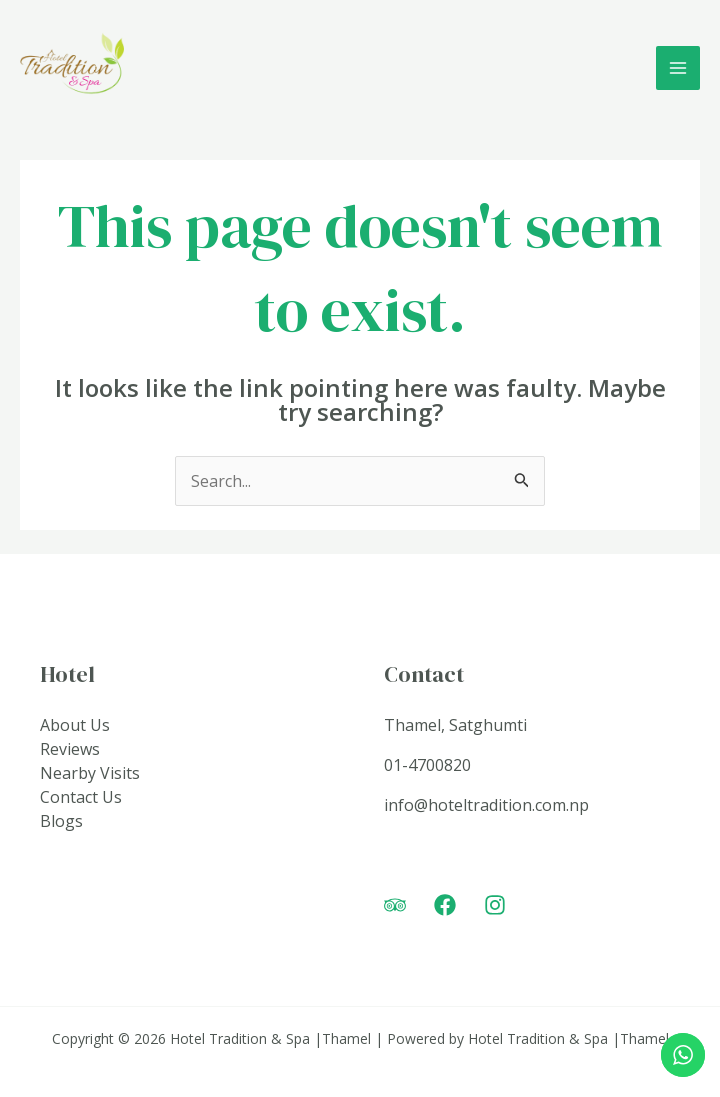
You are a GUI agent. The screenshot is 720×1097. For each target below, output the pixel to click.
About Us (75, 725)
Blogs (61, 821)
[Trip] (395, 905)
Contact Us (81, 797)
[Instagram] (495, 905)
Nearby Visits (90, 773)
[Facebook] (445, 905)
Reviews (70, 749)
